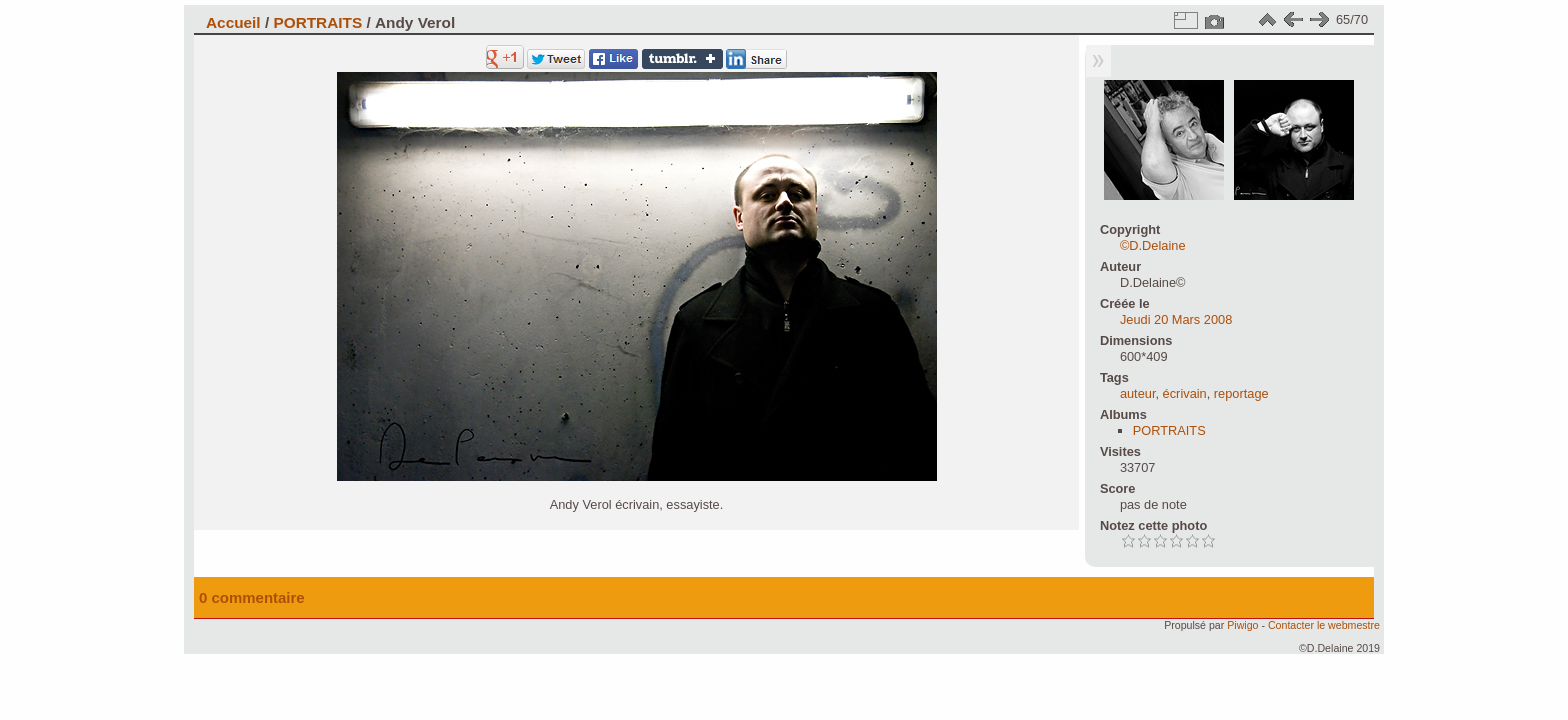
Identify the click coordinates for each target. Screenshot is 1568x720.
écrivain (1185, 393)
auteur (1138, 393)
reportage (1241, 393)
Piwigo (1242, 625)
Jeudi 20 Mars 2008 (1176, 319)
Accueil (233, 22)
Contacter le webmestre (1324, 625)
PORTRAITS (317, 22)
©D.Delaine (1153, 245)
